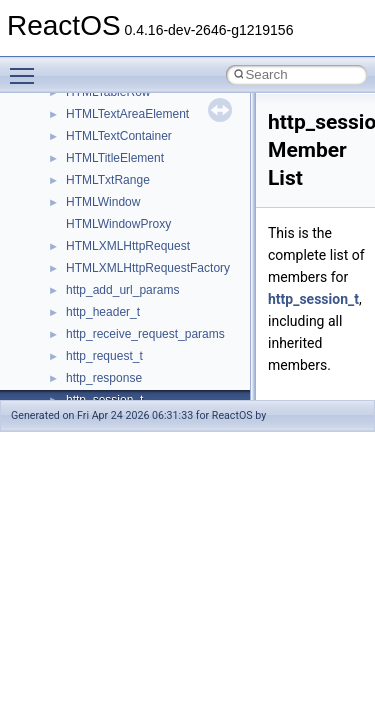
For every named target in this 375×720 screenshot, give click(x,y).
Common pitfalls (77, 132)
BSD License (68, 308)
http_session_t (313, 299)
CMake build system (88, 110)
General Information (87, 330)
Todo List (58, 352)
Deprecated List (76, 374)
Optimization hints (81, 264)
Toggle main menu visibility (27, 67)
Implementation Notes (92, 286)
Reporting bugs (74, 176)
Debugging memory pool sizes (114, 154)
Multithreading (71, 242)
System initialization (86, 220)
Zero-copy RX (71, 198)
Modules (56, 396)
